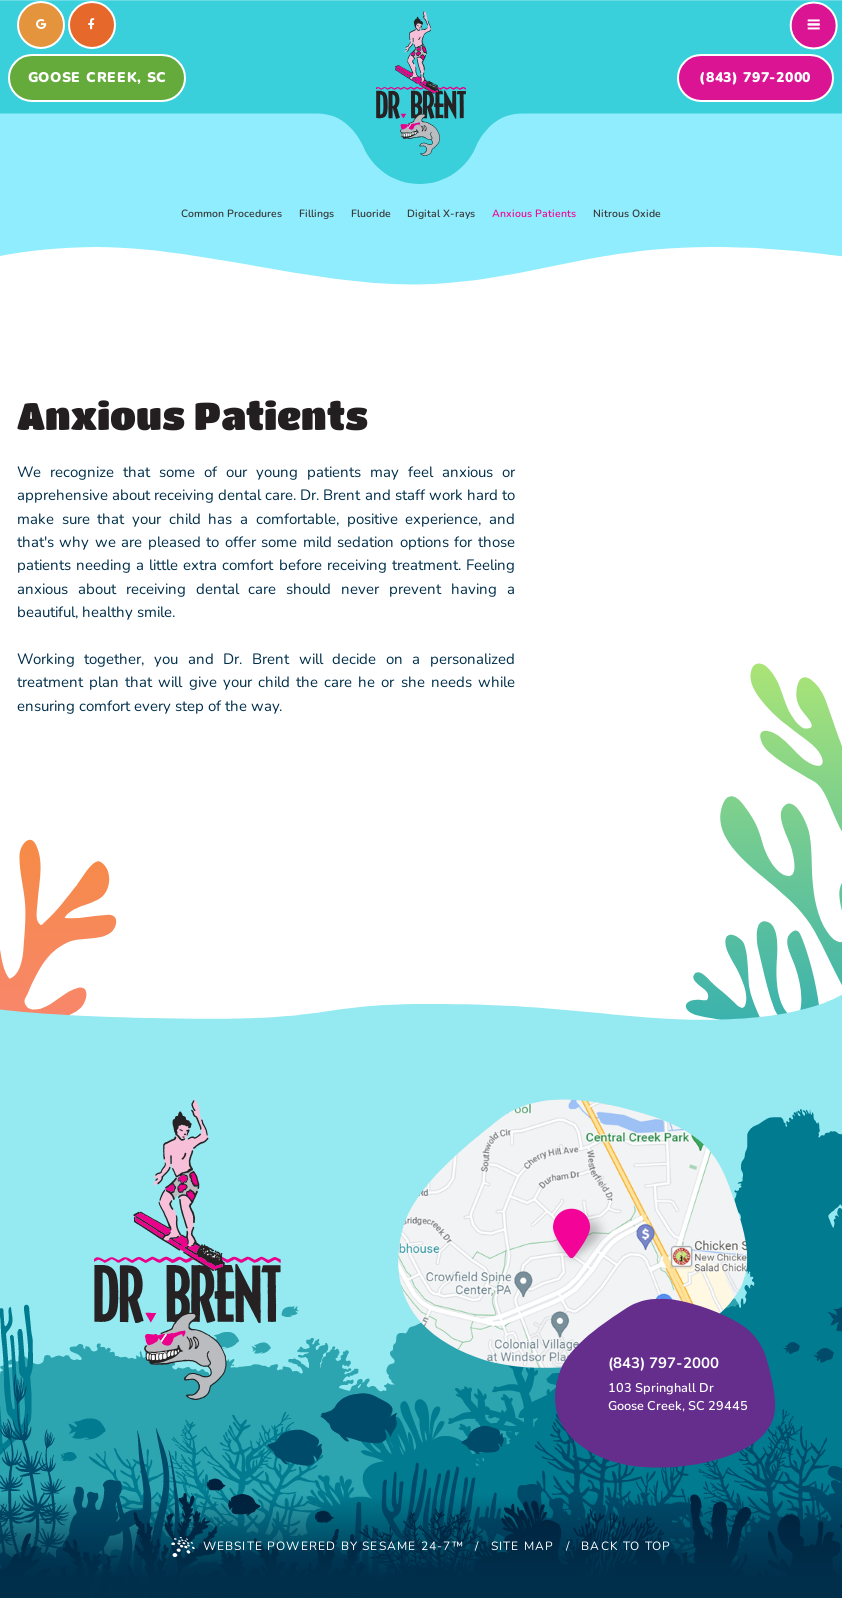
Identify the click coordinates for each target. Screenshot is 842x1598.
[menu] (814, 25)
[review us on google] (41, 25)
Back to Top (626, 1546)
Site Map (523, 1546)
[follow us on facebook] (92, 25)
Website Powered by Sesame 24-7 (317, 1547)
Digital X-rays (441, 213)
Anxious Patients (534, 213)
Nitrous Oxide (627, 213)
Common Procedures (231, 213)
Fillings (316, 213)
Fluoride (371, 213)
